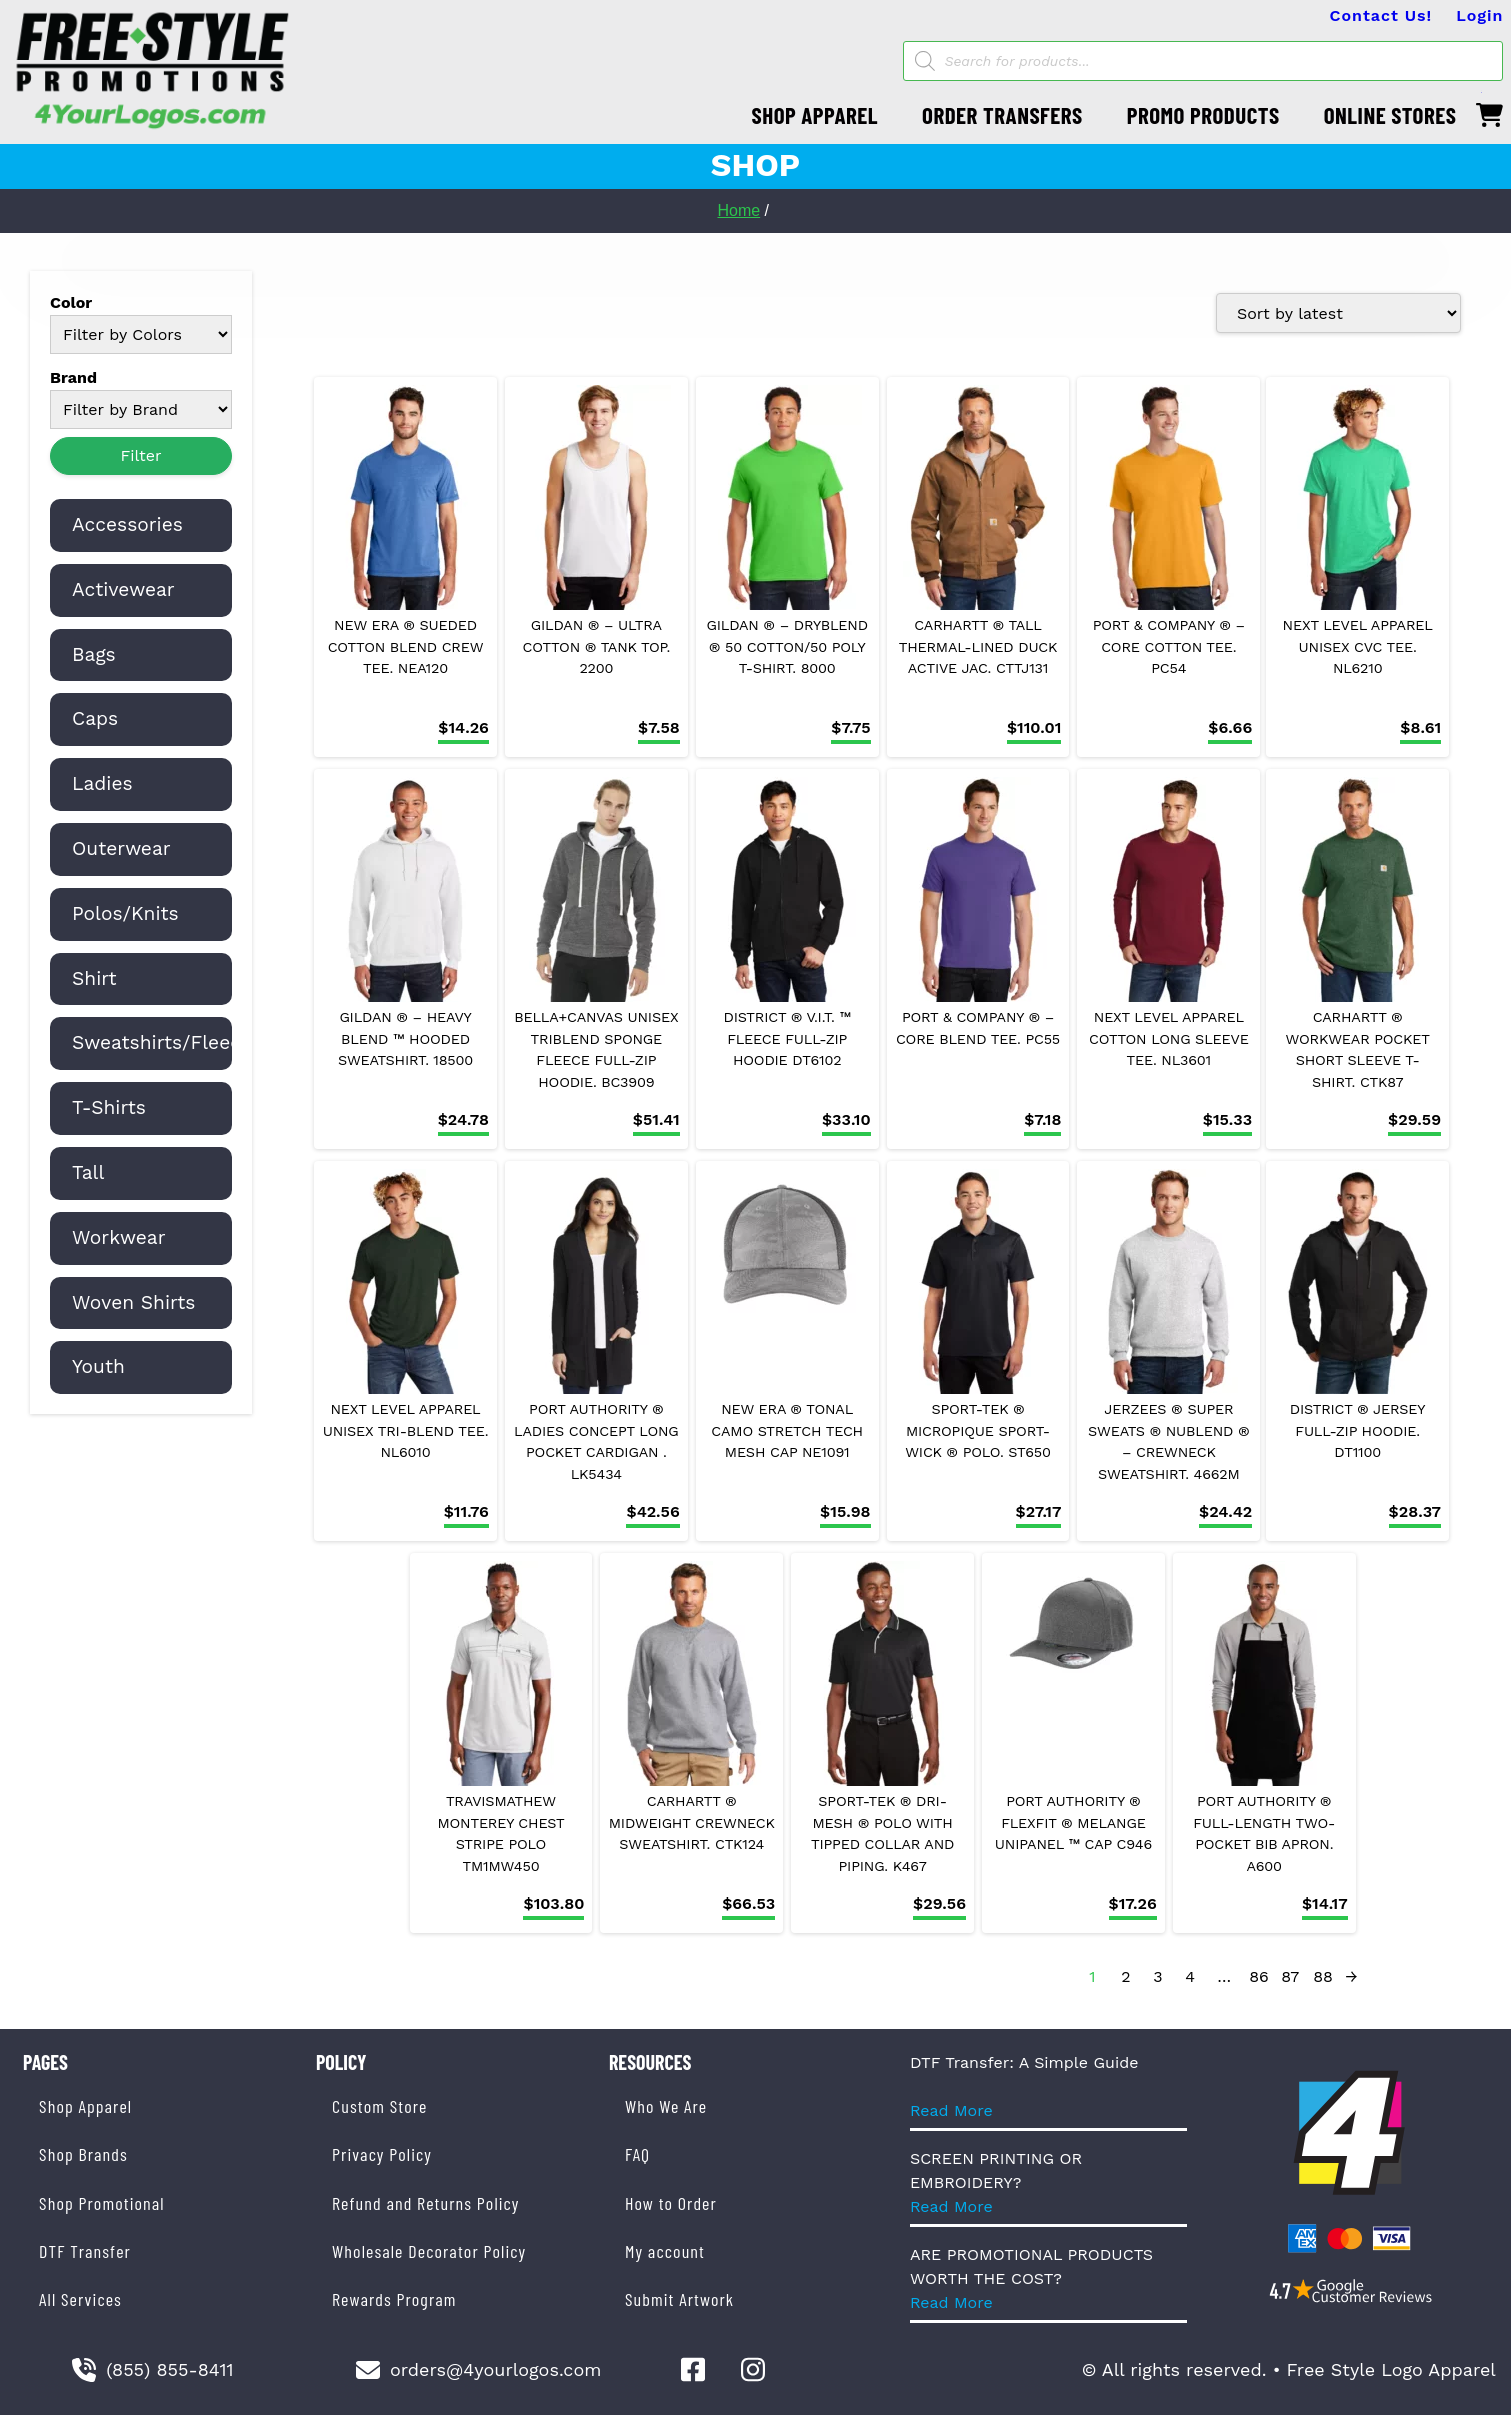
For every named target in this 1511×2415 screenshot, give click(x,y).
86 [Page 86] (1259, 1976)
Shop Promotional (102, 2203)
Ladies (102, 783)
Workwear (119, 1237)
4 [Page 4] (1190, 1976)
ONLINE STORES (1390, 115)
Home (738, 210)
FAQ (637, 2154)
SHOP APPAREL (815, 115)
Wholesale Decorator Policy (429, 2251)
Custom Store (379, 2106)
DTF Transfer (85, 2251)
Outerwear (121, 848)
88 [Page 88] (1323, 1976)
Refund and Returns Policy (425, 2203)
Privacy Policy (382, 2154)
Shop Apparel (85, 2106)
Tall (88, 1172)
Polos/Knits (125, 913)
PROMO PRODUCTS (1203, 115)
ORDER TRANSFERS (1002, 115)
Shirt (94, 978)
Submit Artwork (679, 2299)
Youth (98, 1366)
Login (1479, 15)
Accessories (127, 524)
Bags (94, 654)
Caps (95, 718)
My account (665, 2251)
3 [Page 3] (1157, 1976)
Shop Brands (83, 2154)
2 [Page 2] (1125, 1976)
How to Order (671, 2203)
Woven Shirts (133, 1302)
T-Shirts (109, 1107)
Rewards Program (394, 2299)
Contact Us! (1381, 15)
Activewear (123, 589)
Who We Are (666, 2106)
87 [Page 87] (1290, 1976)
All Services (80, 2299)
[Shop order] (1338, 313)
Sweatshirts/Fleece (162, 1042)
